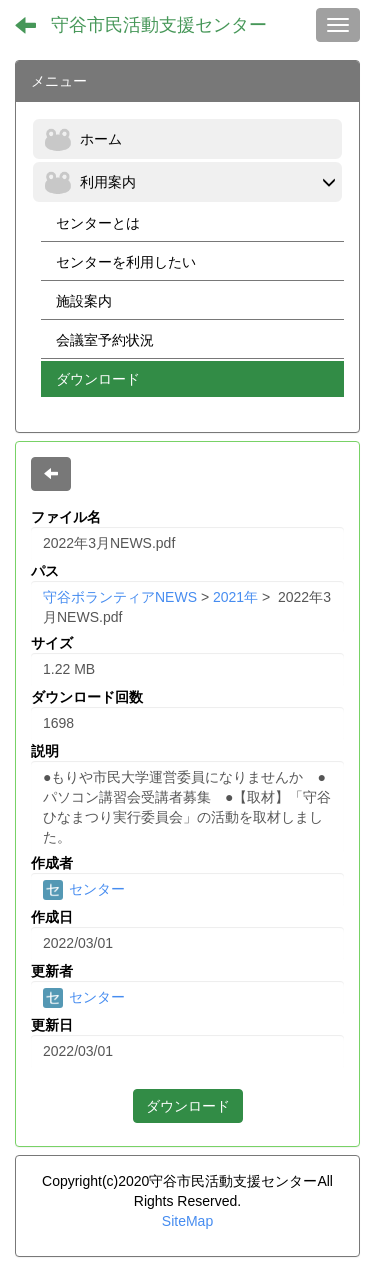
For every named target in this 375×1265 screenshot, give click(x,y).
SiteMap (187, 1221)
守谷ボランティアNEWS (120, 597)
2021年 (235, 597)
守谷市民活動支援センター (159, 25)
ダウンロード (188, 1106)
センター (84, 889)
